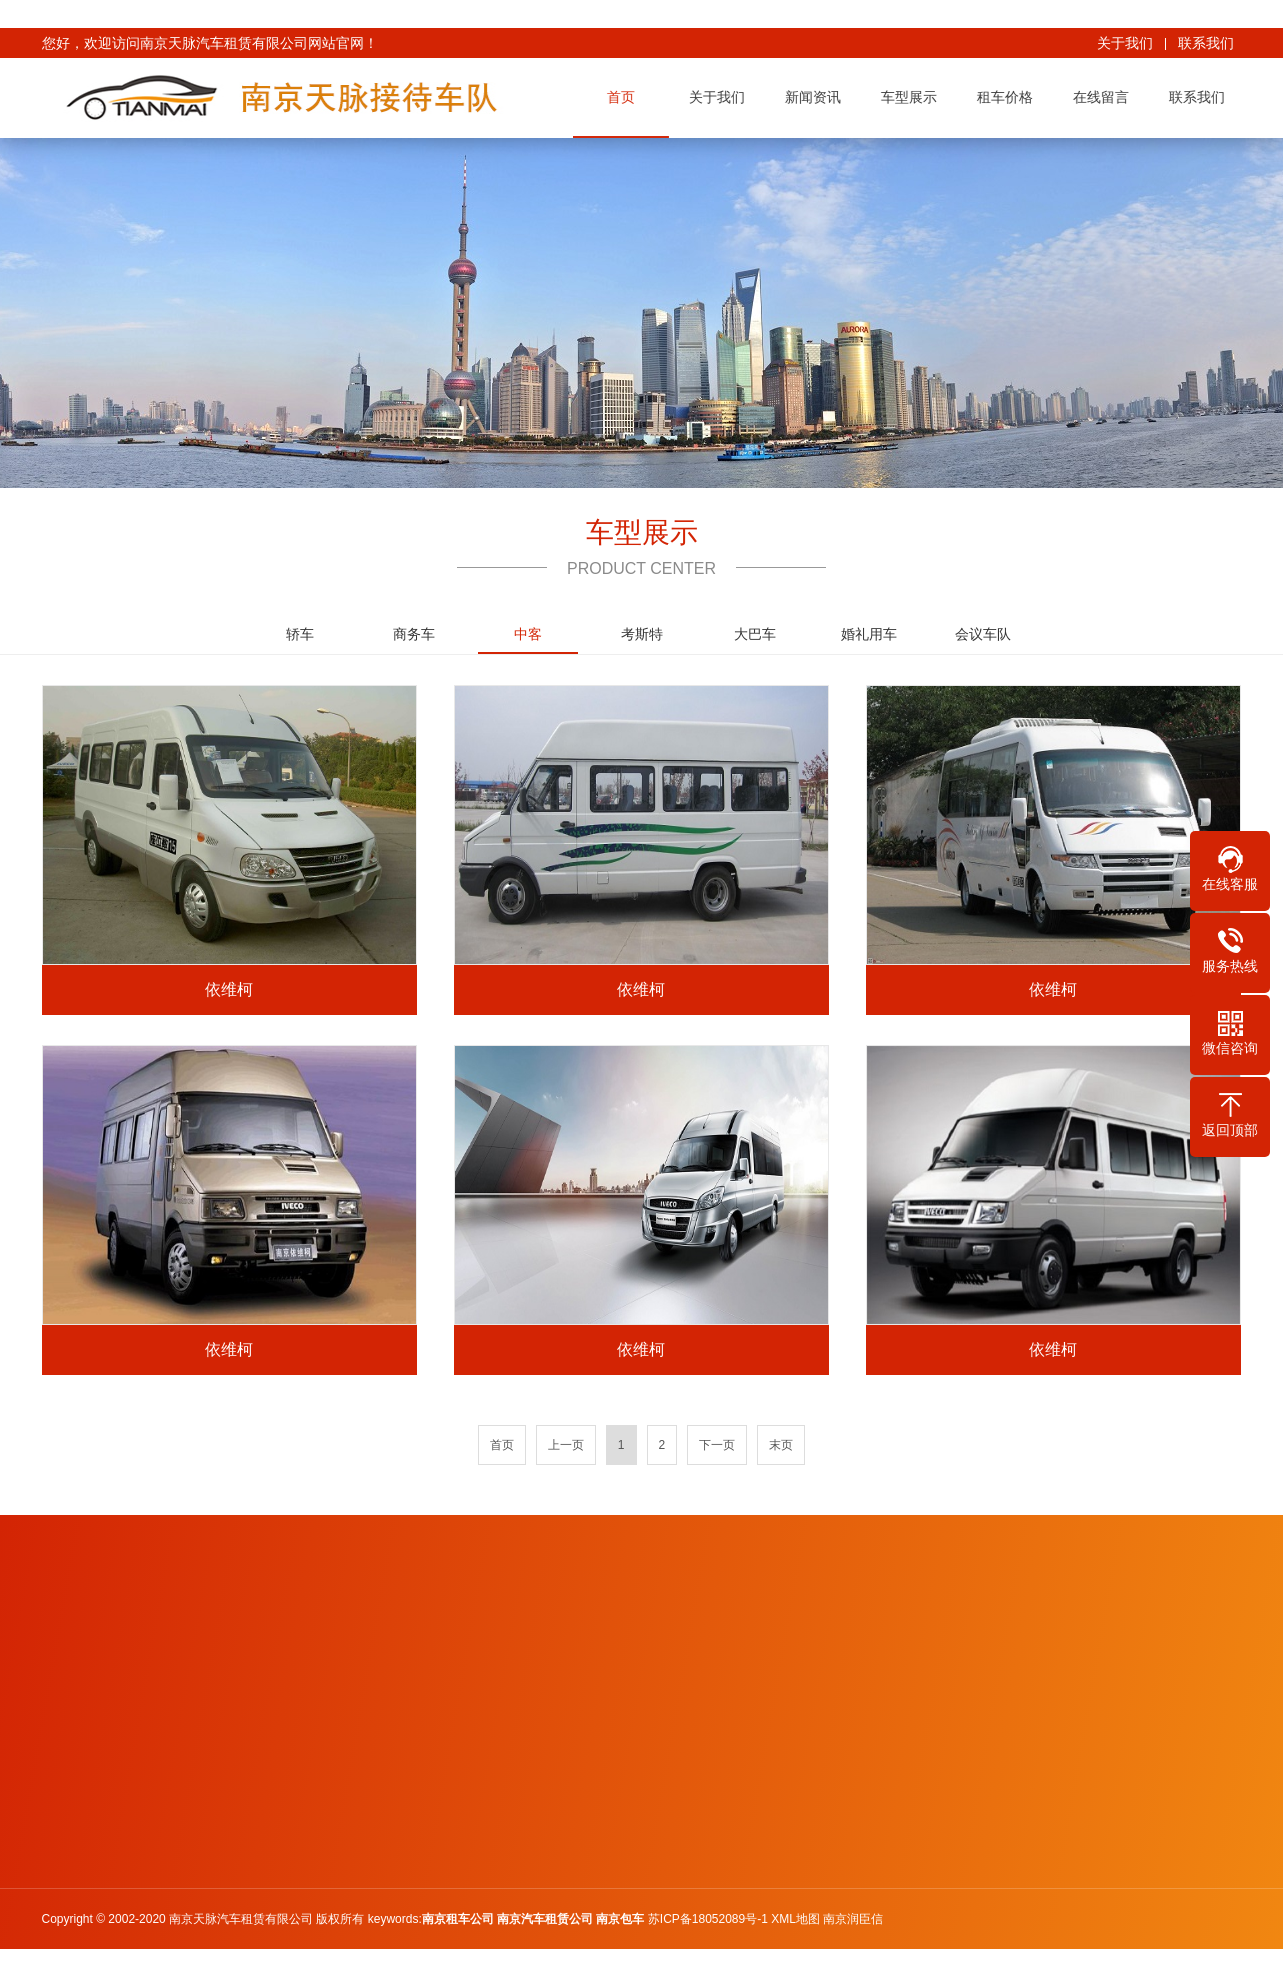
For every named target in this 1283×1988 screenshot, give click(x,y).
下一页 (717, 1445)
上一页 (566, 1445)
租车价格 (1012, 97)
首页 (628, 97)
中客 (528, 640)
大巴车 (755, 634)
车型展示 (916, 97)
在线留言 (1108, 97)
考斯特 (642, 634)
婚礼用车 (869, 634)
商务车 (414, 634)
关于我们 (1125, 43)
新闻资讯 (820, 97)
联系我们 (1206, 43)
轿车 (300, 634)
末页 (781, 1445)
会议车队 (983, 634)
